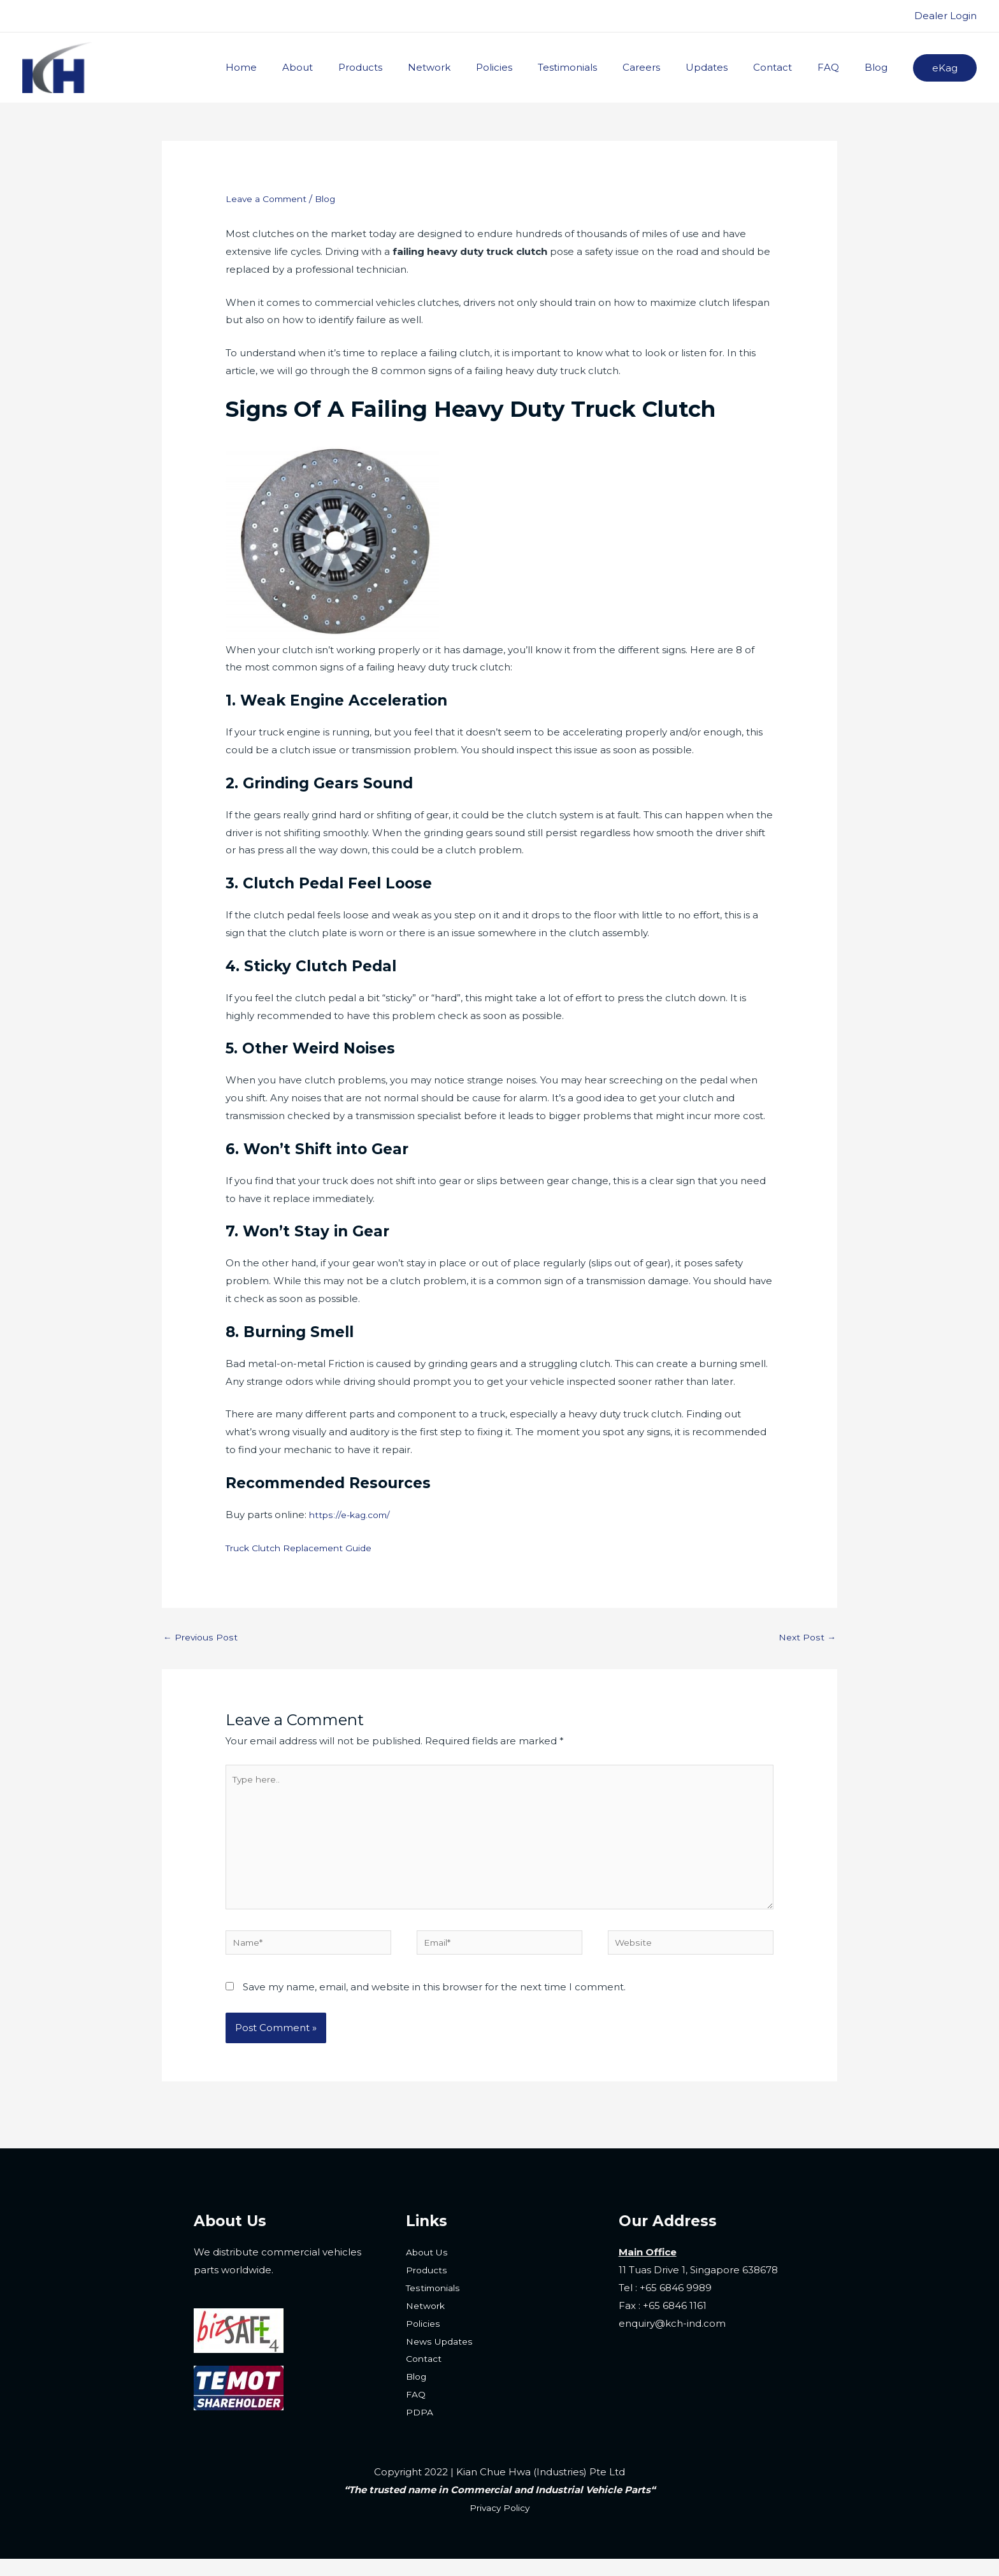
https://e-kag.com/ (353, 1515)
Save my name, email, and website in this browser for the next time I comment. (434, 2004)
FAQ (838, 67)
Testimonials (602, 67)
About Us (429, 2270)
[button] (945, 68)
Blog (879, 67)
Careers (670, 67)
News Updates (442, 2358)
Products (414, 67)
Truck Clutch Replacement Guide (307, 1548)
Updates (729, 67)
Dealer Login (945, 16)
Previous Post (202, 1638)
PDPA (420, 2430)
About (358, 67)
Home (308, 67)
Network (477, 67)
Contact (788, 67)
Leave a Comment (271, 198)
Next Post (806, 1638)
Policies (535, 67)
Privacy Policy (500, 2525)
